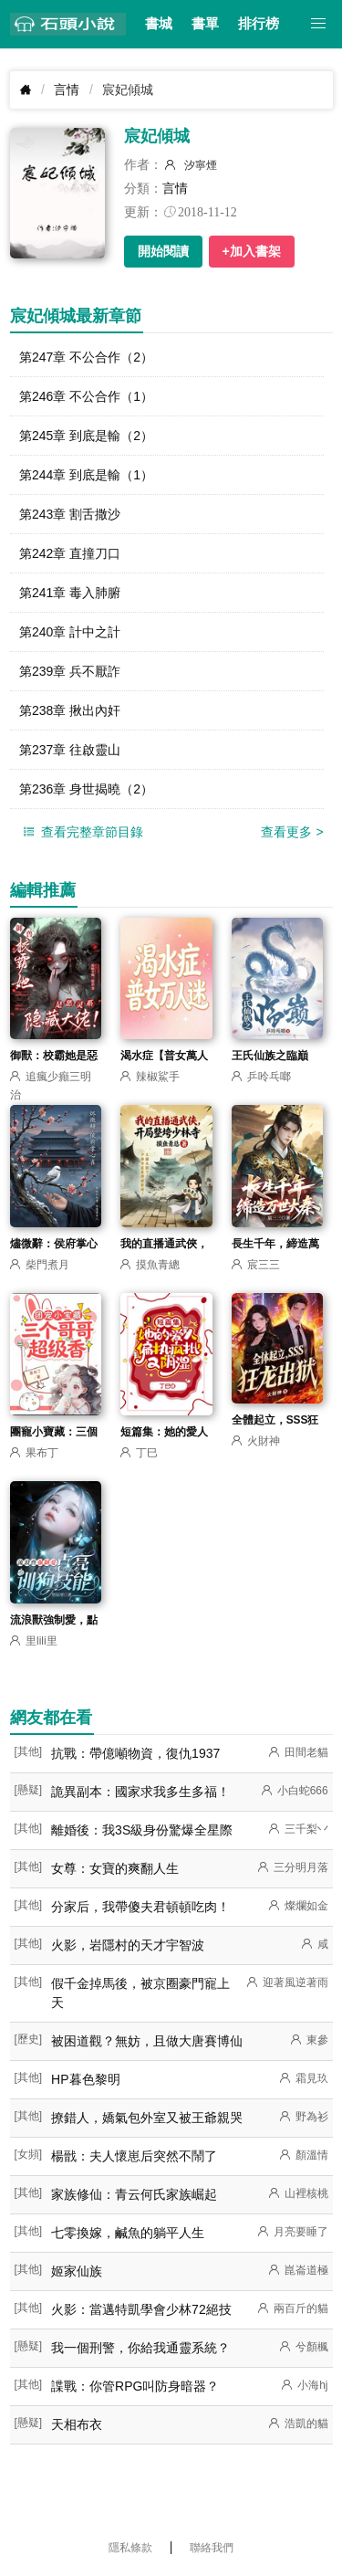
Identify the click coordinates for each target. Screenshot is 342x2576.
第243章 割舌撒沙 (69, 514)
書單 (205, 23)
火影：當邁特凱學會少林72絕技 (141, 2309)
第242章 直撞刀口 (69, 553)
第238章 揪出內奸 (69, 710)
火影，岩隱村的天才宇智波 (127, 1945)
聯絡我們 (211, 2547)
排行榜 (258, 23)
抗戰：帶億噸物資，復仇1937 (135, 1753)
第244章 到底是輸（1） (86, 475)
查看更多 (292, 832)
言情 (66, 89)
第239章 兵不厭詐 (69, 671)
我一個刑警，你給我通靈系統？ (140, 2347)
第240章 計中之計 (69, 632)
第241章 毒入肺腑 (69, 592)
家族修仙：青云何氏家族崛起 (134, 2194)
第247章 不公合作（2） (86, 357)
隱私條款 (130, 2547)
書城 (158, 23)
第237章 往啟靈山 (69, 749)
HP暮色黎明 (85, 2079)
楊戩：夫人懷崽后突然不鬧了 (134, 2156)
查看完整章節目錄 (81, 832)
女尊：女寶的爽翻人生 (115, 1868)
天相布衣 (76, 2424)
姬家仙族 (76, 2271)
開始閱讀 (163, 251)
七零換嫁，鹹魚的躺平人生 (127, 2232)
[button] (319, 24)
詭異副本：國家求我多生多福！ (140, 1791)
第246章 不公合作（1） (86, 396)
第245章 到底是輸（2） (86, 435)
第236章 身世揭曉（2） (86, 789)
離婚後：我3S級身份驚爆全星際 (142, 1830)
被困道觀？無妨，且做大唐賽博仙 (147, 2041)
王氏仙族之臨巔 (270, 1055)
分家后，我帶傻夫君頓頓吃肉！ (140, 1906)
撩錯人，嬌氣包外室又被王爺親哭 (147, 2117)
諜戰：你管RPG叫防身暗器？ (135, 2386)
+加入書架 (252, 251)
